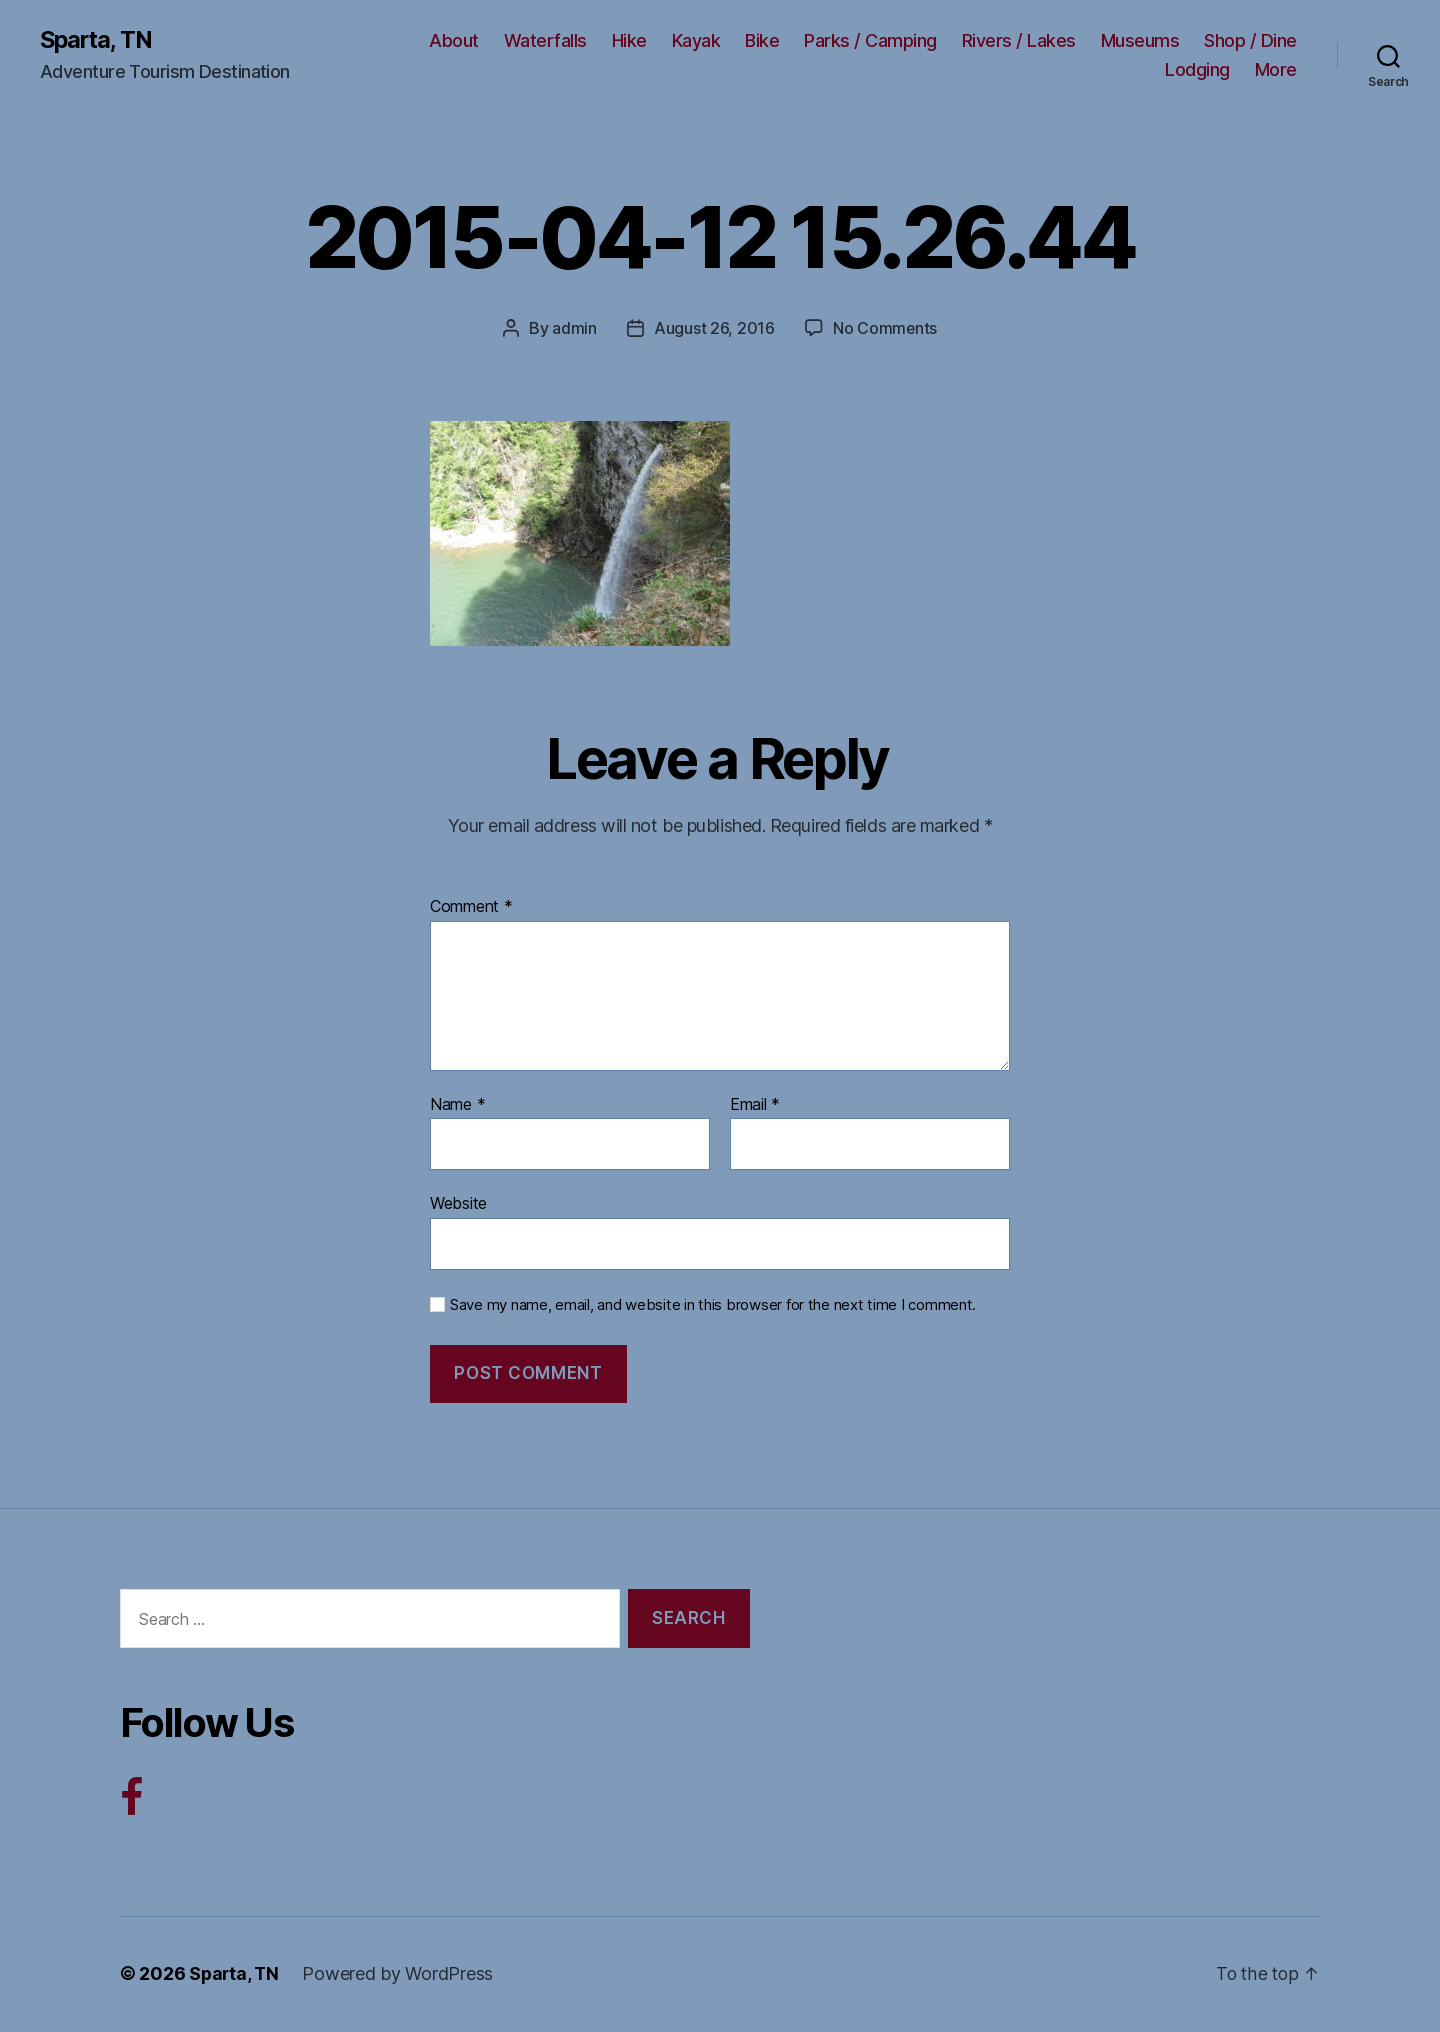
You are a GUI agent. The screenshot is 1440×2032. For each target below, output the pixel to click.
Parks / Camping (870, 40)
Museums (1140, 40)
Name (457, 1105)
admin (574, 329)
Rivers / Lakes (1019, 40)
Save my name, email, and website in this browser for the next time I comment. (713, 1305)
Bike (762, 40)
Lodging (1197, 70)
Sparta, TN (98, 40)
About (454, 40)
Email (755, 1105)
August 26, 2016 (713, 329)
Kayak (696, 40)
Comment (471, 907)
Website (458, 1203)
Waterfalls (545, 40)
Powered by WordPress (400, 1975)
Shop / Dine (1250, 40)
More (1276, 70)
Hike (629, 40)
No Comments (884, 329)
